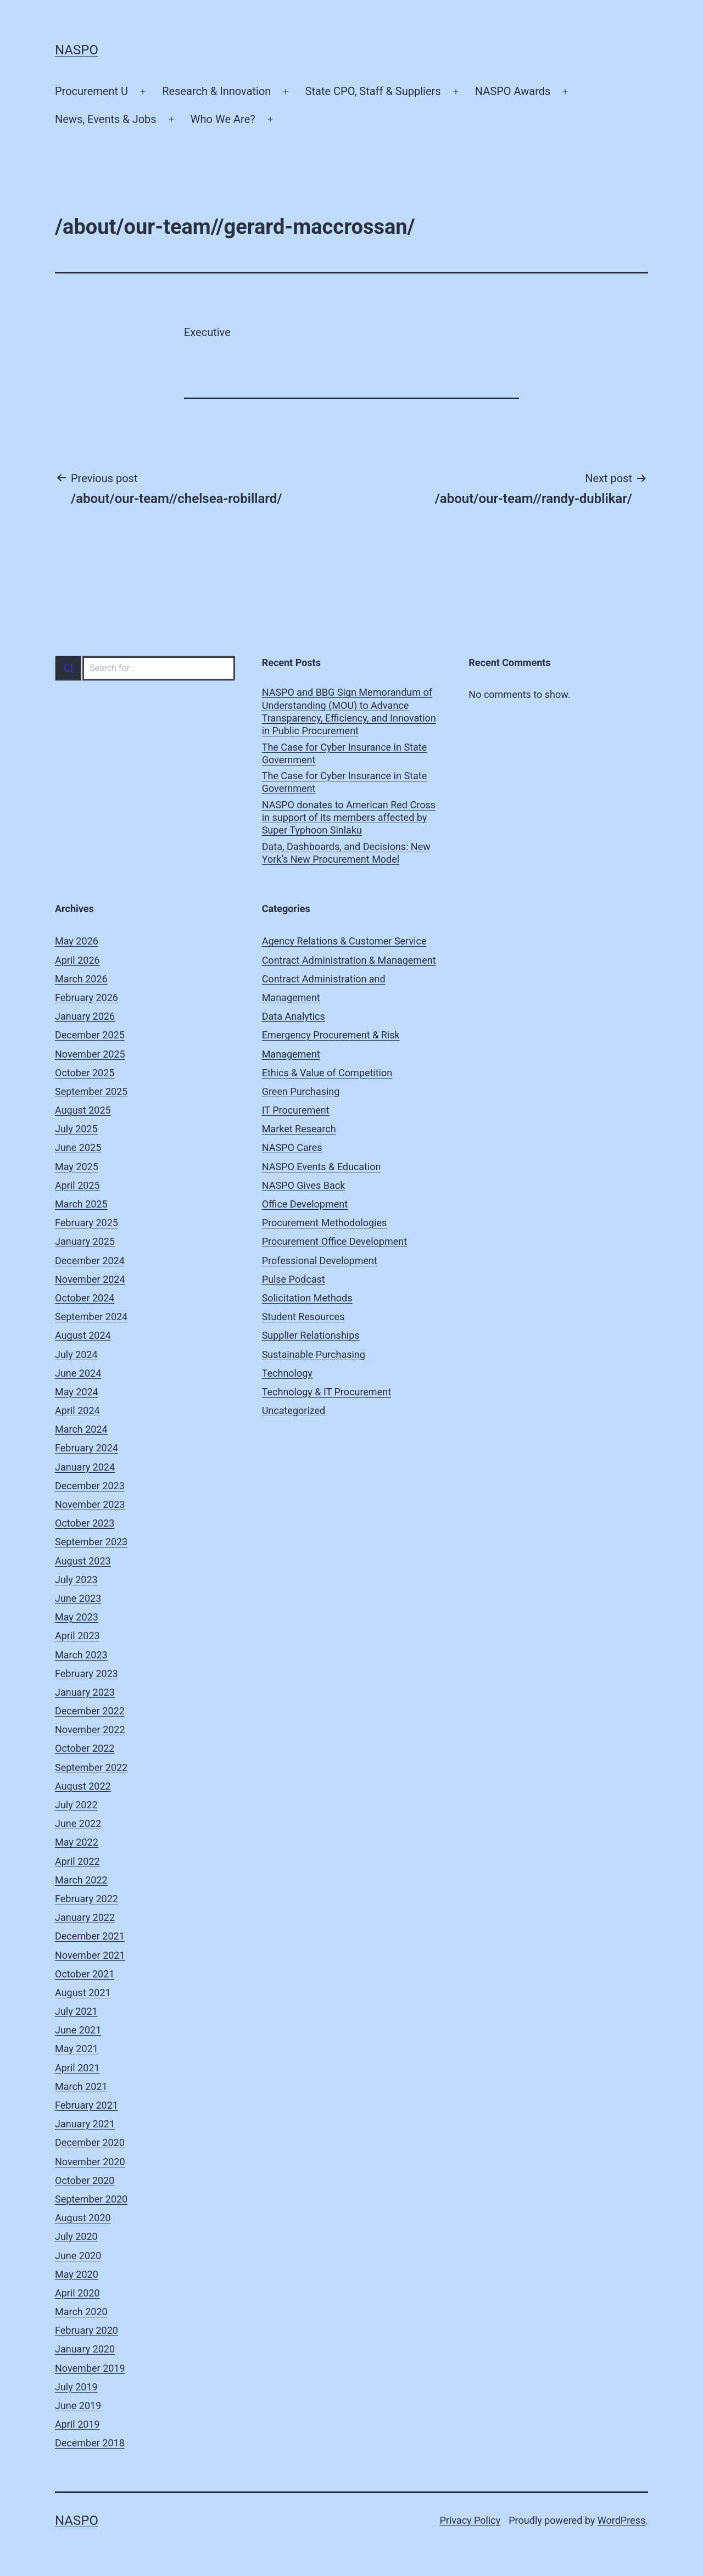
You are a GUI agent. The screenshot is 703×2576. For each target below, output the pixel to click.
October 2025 (84, 1073)
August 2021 (83, 1992)
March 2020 (81, 2311)
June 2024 (78, 1373)
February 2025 (86, 1222)
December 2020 (90, 2142)
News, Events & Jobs (106, 119)
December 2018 (90, 2443)
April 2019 (77, 2424)
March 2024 (81, 1429)
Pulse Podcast (293, 1279)
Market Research (299, 1129)
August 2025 (83, 1110)
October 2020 (84, 2180)
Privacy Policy (469, 2520)
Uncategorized (294, 1410)
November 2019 (90, 2368)
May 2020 (76, 2274)
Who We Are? (223, 119)
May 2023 (76, 1617)
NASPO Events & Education (321, 1166)
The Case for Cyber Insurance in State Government (344, 753)
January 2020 (85, 2349)
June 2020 (78, 2255)
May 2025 (76, 1166)
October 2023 (84, 1523)
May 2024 (76, 1392)
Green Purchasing (301, 1091)
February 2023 (86, 1673)
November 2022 (90, 1729)
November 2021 (90, 1955)
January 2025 (85, 1241)
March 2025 (81, 1204)
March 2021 (81, 2086)
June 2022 (78, 1823)
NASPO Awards (513, 91)
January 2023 (85, 1692)
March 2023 (81, 1655)
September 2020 (91, 2199)
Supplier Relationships (311, 1335)
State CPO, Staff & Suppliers (373, 91)
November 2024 (90, 1279)
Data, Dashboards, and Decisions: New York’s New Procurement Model (346, 853)
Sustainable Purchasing (313, 1354)
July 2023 (76, 1579)
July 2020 (76, 2236)
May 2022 (76, 1842)
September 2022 (91, 1767)
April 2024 (77, 1410)
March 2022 (81, 1880)
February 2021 (86, 2105)
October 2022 (84, 1748)
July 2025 (76, 1129)
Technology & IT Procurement (326, 1392)
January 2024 (85, 1467)
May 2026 (76, 941)
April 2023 (77, 1635)
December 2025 (90, 1035)
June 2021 (78, 2030)
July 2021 (76, 2011)
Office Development (305, 1204)
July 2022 (76, 1805)
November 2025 (90, 1054)
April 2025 (77, 1185)
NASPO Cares (292, 1147)
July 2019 (76, 2387)
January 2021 (85, 2124)
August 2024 (83, 1335)
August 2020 (83, 2217)
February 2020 (86, 2330)
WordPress (621, 2520)
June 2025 (78, 1147)
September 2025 (91, 1091)
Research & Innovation (216, 91)
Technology (287, 1373)
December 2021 (90, 1936)
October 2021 (84, 1974)
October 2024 (84, 1298)
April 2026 (77, 960)
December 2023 (90, 1485)
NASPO (76, 50)
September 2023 (91, 1541)
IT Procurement (296, 1110)
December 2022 (90, 1711)
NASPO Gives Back (303, 1185)
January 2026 (85, 1016)
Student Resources (303, 1316)
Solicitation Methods (307, 1298)
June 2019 (78, 2405)
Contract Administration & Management (349, 960)
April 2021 (77, 2068)
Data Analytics (293, 1016)
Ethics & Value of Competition (327, 1073)
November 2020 (90, 2161)
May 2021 (76, 2048)
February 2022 (86, 1898)
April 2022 (77, 1861)
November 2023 (90, 1504)
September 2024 (91, 1316)
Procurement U (91, 91)
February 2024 (86, 1448)
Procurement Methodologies (324, 1222)
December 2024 (90, 1260)
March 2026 (81, 979)
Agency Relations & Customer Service (344, 941)
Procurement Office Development (334, 1241)
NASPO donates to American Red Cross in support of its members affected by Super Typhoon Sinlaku (349, 817)
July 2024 (76, 1354)
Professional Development (319, 1260)
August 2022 (83, 1786)
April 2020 (77, 2293)
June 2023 (78, 1598)
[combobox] (145, 668)
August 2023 (83, 1561)
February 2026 (86, 997)
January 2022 (85, 1917)
